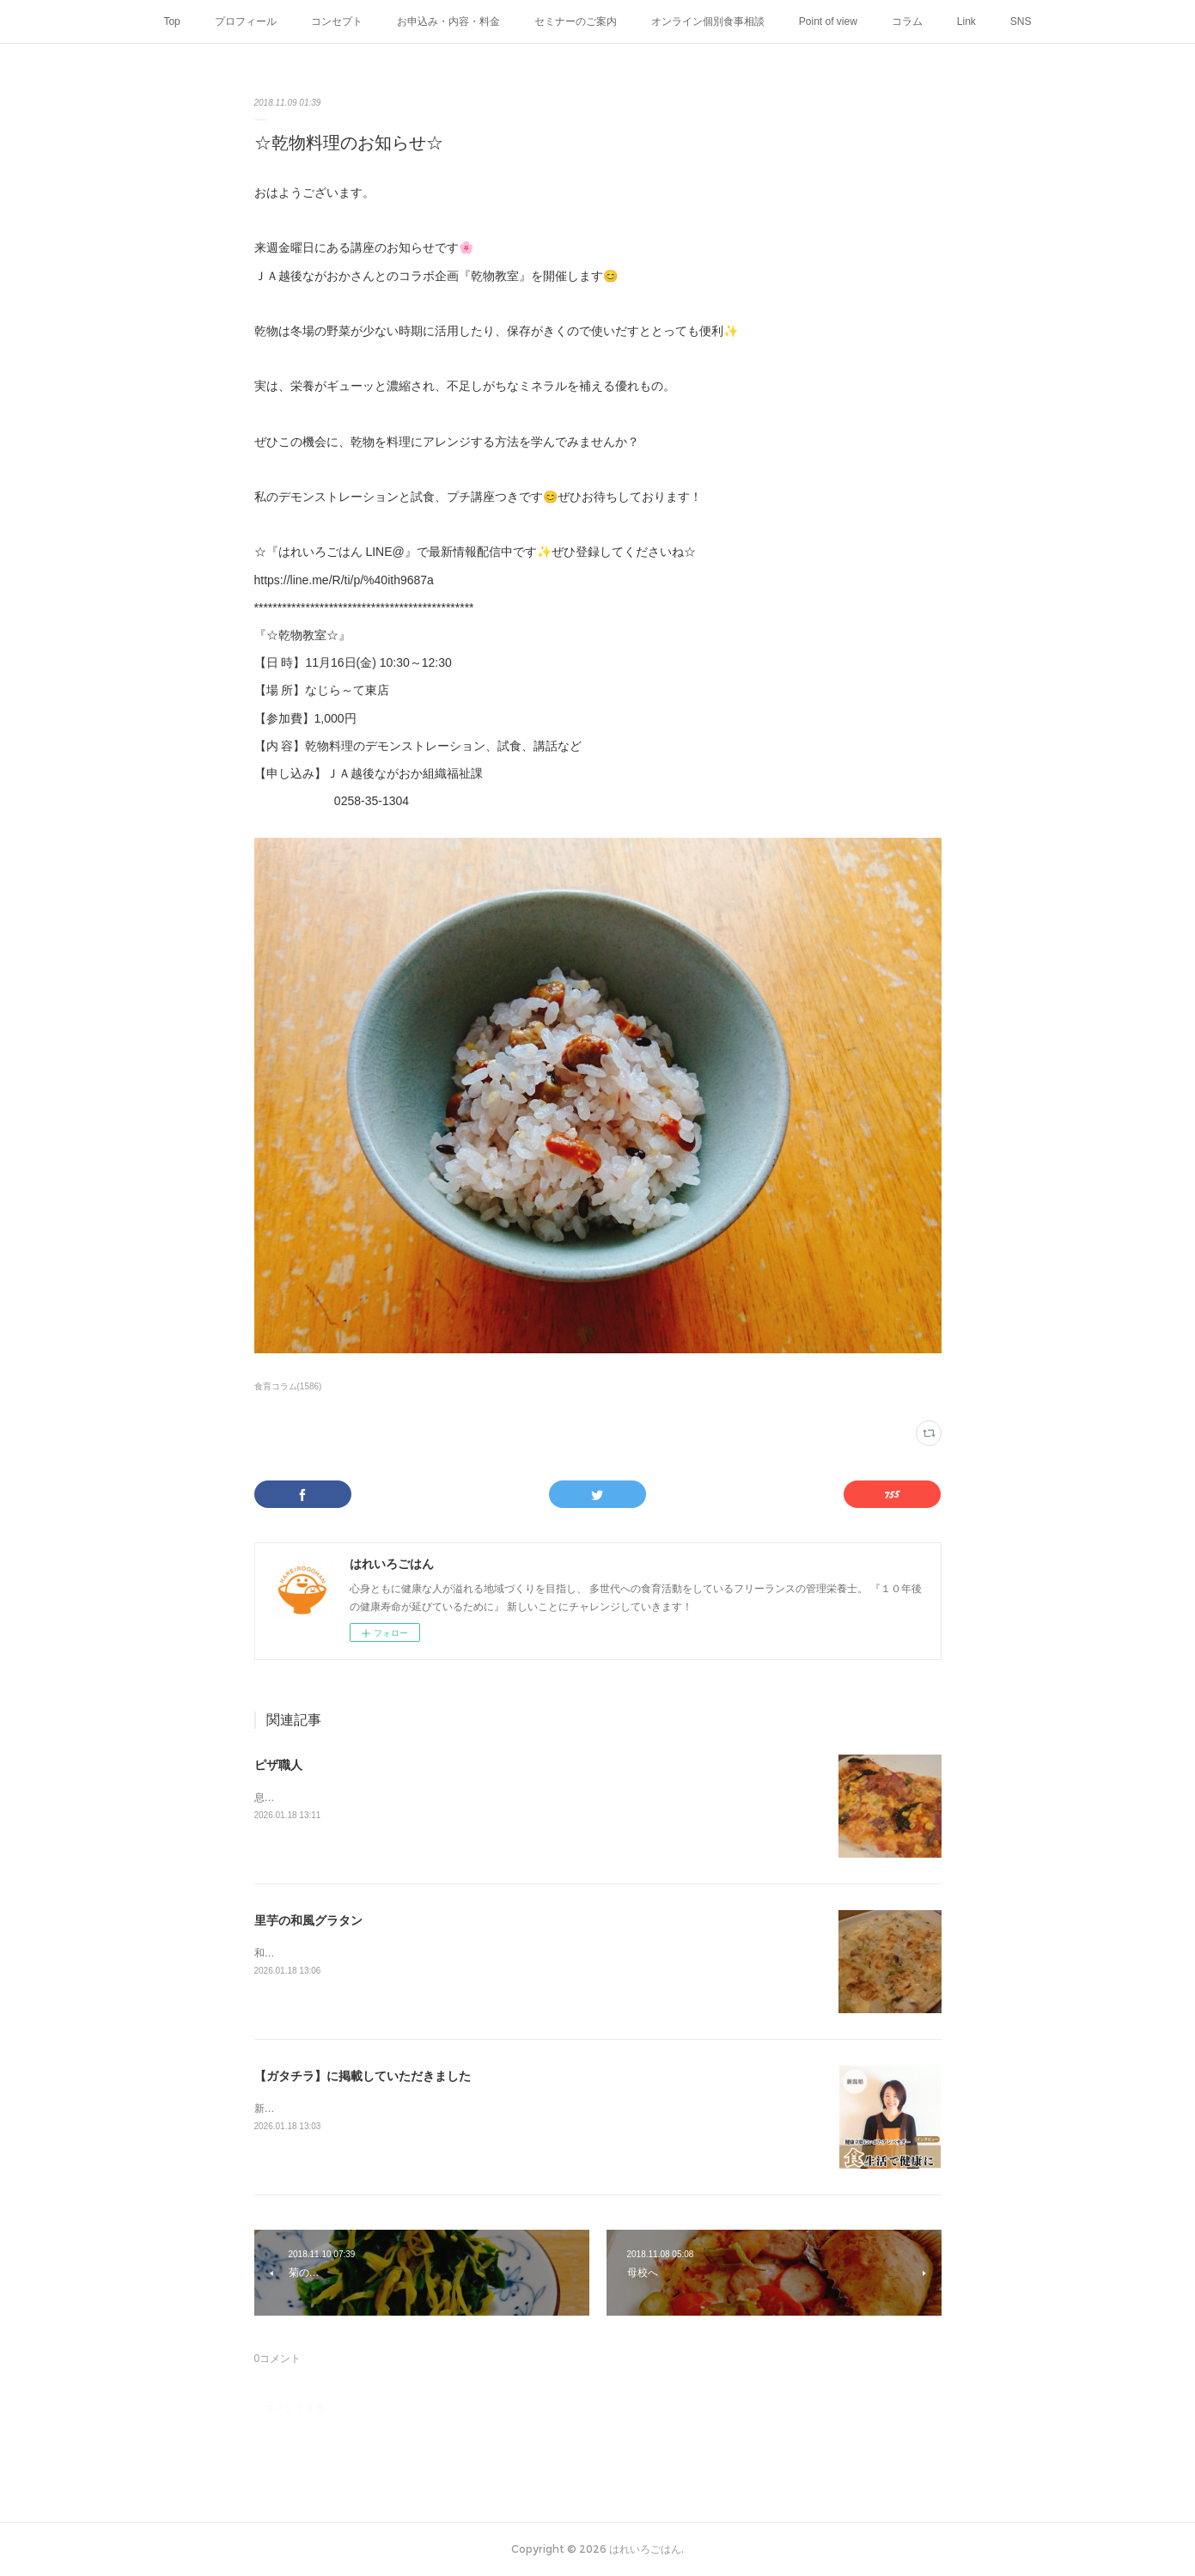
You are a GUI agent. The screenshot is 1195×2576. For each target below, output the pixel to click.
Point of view (828, 21)
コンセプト (337, 21)
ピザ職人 (278, 1765)
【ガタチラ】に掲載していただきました (362, 2076)
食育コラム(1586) (288, 1386)
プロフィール (246, 21)
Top (171, 21)
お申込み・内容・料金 (448, 21)
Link (966, 21)
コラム (907, 21)
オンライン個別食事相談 (708, 21)
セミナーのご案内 (575, 21)
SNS (1021, 21)
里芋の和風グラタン (308, 1920)
